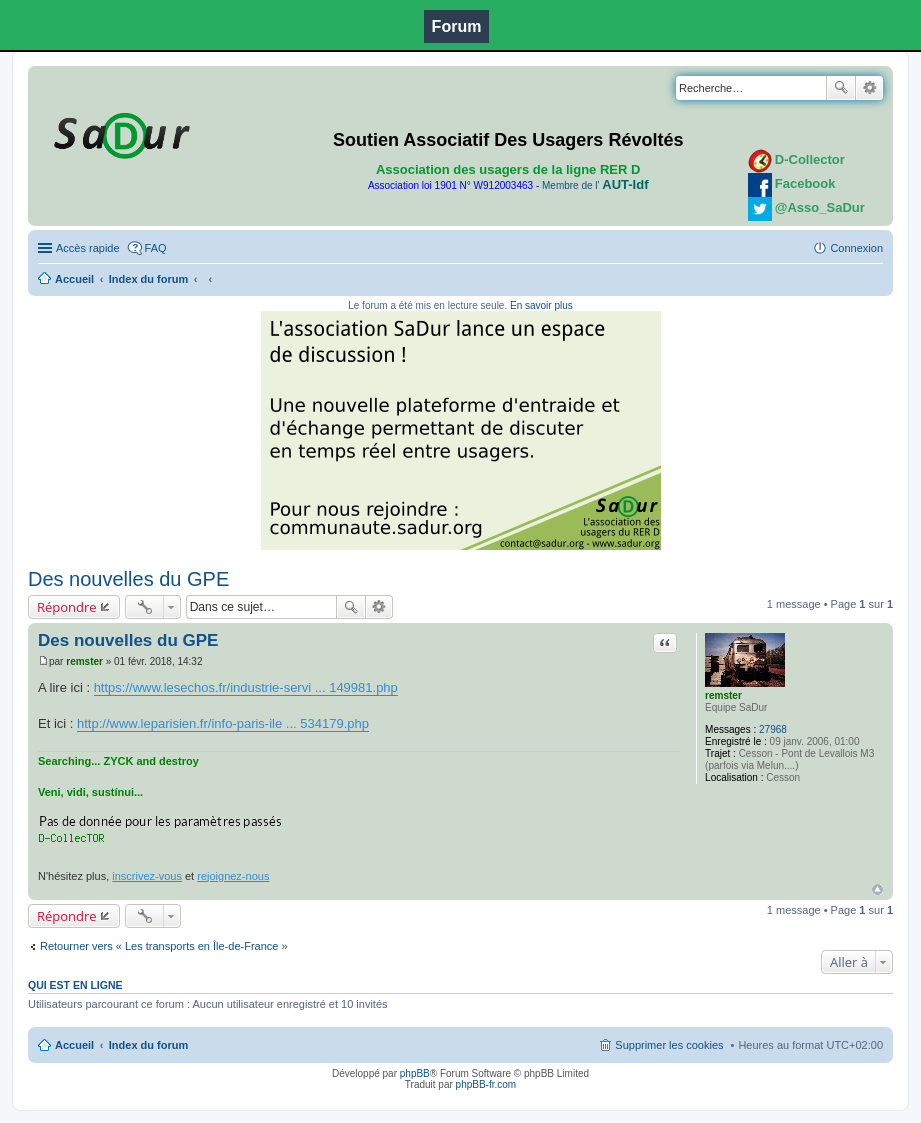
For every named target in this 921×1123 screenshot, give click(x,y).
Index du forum (148, 279)
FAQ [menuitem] (156, 248)
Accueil (74, 279)
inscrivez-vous (147, 876)
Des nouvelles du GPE (128, 579)
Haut (877, 889)
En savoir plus (541, 305)
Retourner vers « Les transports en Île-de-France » (164, 946)
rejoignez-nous (233, 876)
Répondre (67, 607)
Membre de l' (595, 185)
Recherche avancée (869, 88)
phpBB (415, 1073)
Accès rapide (88, 248)
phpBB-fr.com (486, 1084)
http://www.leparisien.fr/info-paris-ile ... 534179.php (223, 723)
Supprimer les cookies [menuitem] (669, 1045)
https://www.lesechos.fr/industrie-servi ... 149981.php (246, 687)
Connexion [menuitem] (856, 248)
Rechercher (841, 88)
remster (723, 695)
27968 (773, 729)
